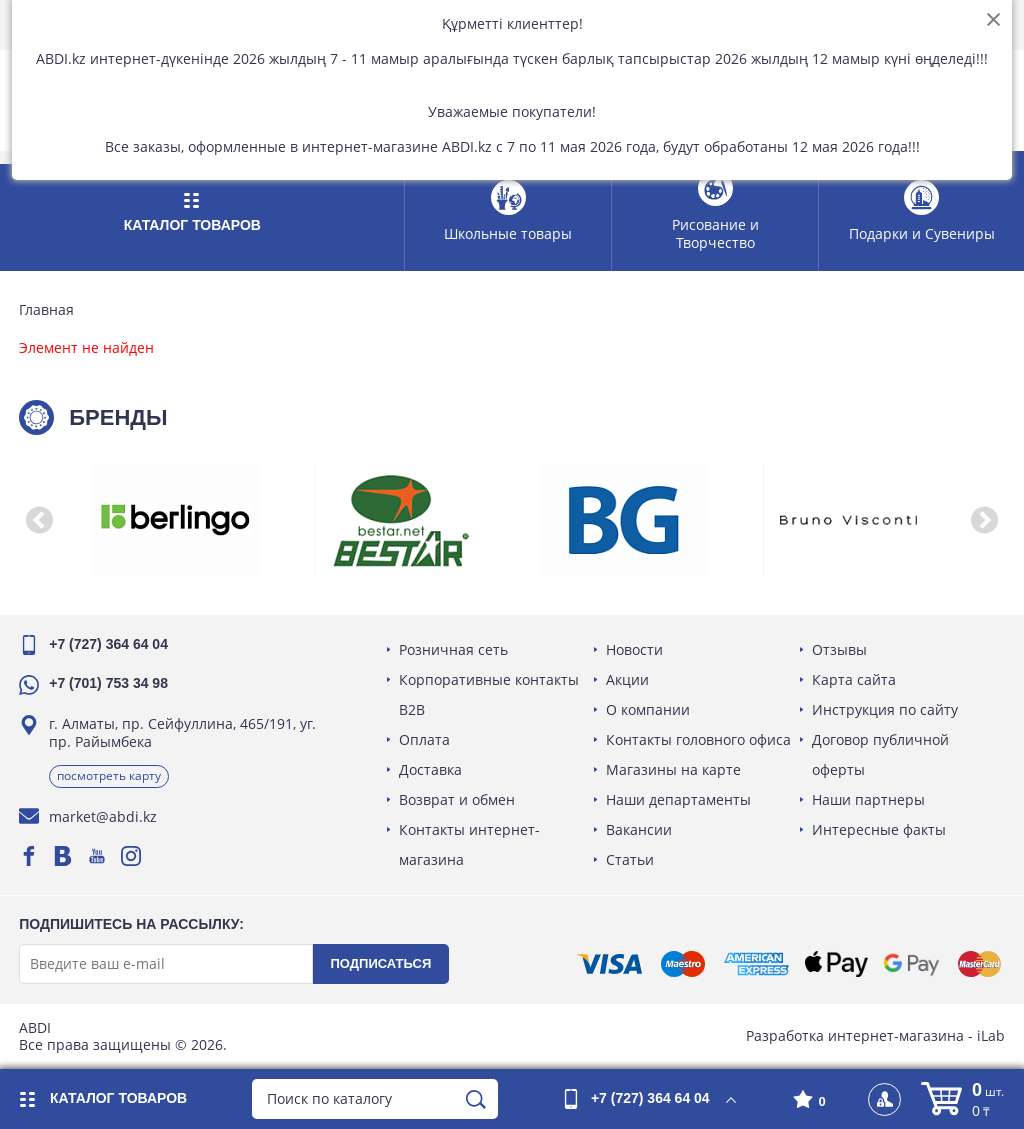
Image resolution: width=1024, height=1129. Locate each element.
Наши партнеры (868, 799)
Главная (47, 310)
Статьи (630, 859)
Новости (634, 649)
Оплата (425, 739)
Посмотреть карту (110, 775)
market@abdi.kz (104, 816)
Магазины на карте (673, 769)
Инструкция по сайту (885, 709)
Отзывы (839, 649)
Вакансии (639, 829)
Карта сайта (854, 679)
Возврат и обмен (458, 799)
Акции (627, 679)
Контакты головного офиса (698, 739)
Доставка (431, 769)
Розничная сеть (454, 649)
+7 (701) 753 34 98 (109, 683)
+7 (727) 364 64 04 (109, 644)
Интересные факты (879, 829)
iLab (990, 1035)
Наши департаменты (678, 799)
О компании (648, 709)
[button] (40, 520)
